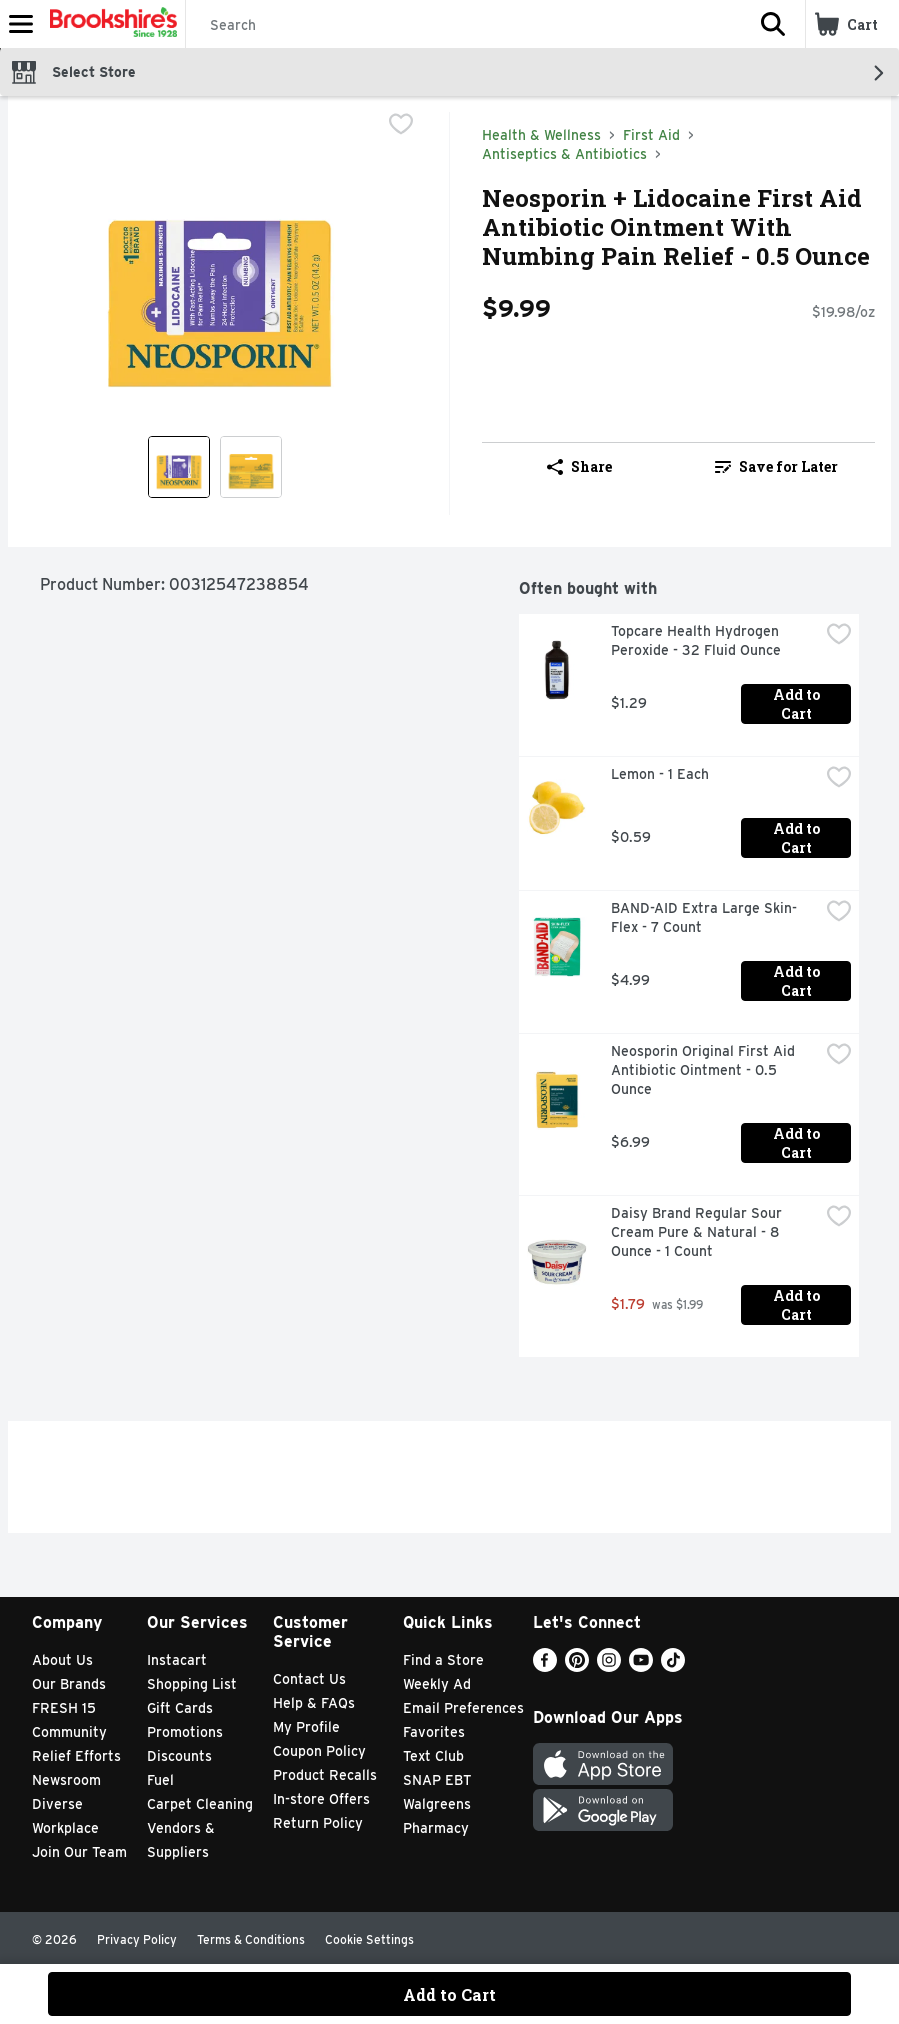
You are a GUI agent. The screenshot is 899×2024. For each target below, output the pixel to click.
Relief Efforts (76, 1756)
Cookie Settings (369, 1939)
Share (579, 466)
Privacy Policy (137, 1939)
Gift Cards (180, 1708)
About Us (62, 1660)
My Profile (306, 1727)
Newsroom (66, 1780)
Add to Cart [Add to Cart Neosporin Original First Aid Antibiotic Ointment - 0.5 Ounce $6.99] (798, 1143)
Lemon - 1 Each (660, 774)
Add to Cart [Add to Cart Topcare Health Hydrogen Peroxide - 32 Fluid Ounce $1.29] (798, 704)
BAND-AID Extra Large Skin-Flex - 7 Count (704, 917)
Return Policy (318, 1823)
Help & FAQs (314, 1703)
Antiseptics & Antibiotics (564, 154)
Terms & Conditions (251, 1939)
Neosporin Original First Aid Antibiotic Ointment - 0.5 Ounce (705, 1070)
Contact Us (309, 1679)
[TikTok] (673, 1666)
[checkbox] (401, 126)
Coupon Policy (319, 1751)
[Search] (463, 25)
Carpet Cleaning (200, 1804)
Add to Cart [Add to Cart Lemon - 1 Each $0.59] (798, 838)
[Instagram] (609, 1666)
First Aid (651, 135)
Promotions (185, 1732)
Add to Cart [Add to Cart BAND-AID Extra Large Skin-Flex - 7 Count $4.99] (798, 981)
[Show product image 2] (251, 467)
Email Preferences (463, 1708)
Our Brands (69, 1684)
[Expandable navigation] (21, 24)
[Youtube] (641, 1666)
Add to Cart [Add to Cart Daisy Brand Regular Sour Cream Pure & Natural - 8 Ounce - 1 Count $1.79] (798, 1305)
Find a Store (443, 1660)
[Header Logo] (109, 24)
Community (69, 1732)
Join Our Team (79, 1852)
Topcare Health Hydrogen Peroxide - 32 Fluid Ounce (697, 640)
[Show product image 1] (179, 467)
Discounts (179, 1756)
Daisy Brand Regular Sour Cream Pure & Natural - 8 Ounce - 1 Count (698, 1232)
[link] (776, 467)
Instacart (177, 1660)
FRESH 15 (64, 1708)
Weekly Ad (437, 1684)
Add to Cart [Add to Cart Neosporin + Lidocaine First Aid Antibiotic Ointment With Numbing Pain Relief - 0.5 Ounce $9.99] (449, 1994)
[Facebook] (545, 1666)
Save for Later (776, 466)
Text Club (433, 1756)
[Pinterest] (577, 1666)
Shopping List (192, 1684)
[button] (773, 24)
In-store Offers (321, 1799)
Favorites (434, 1732)
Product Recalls (325, 1775)
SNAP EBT (437, 1780)
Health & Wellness (541, 135)
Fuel (160, 1780)
